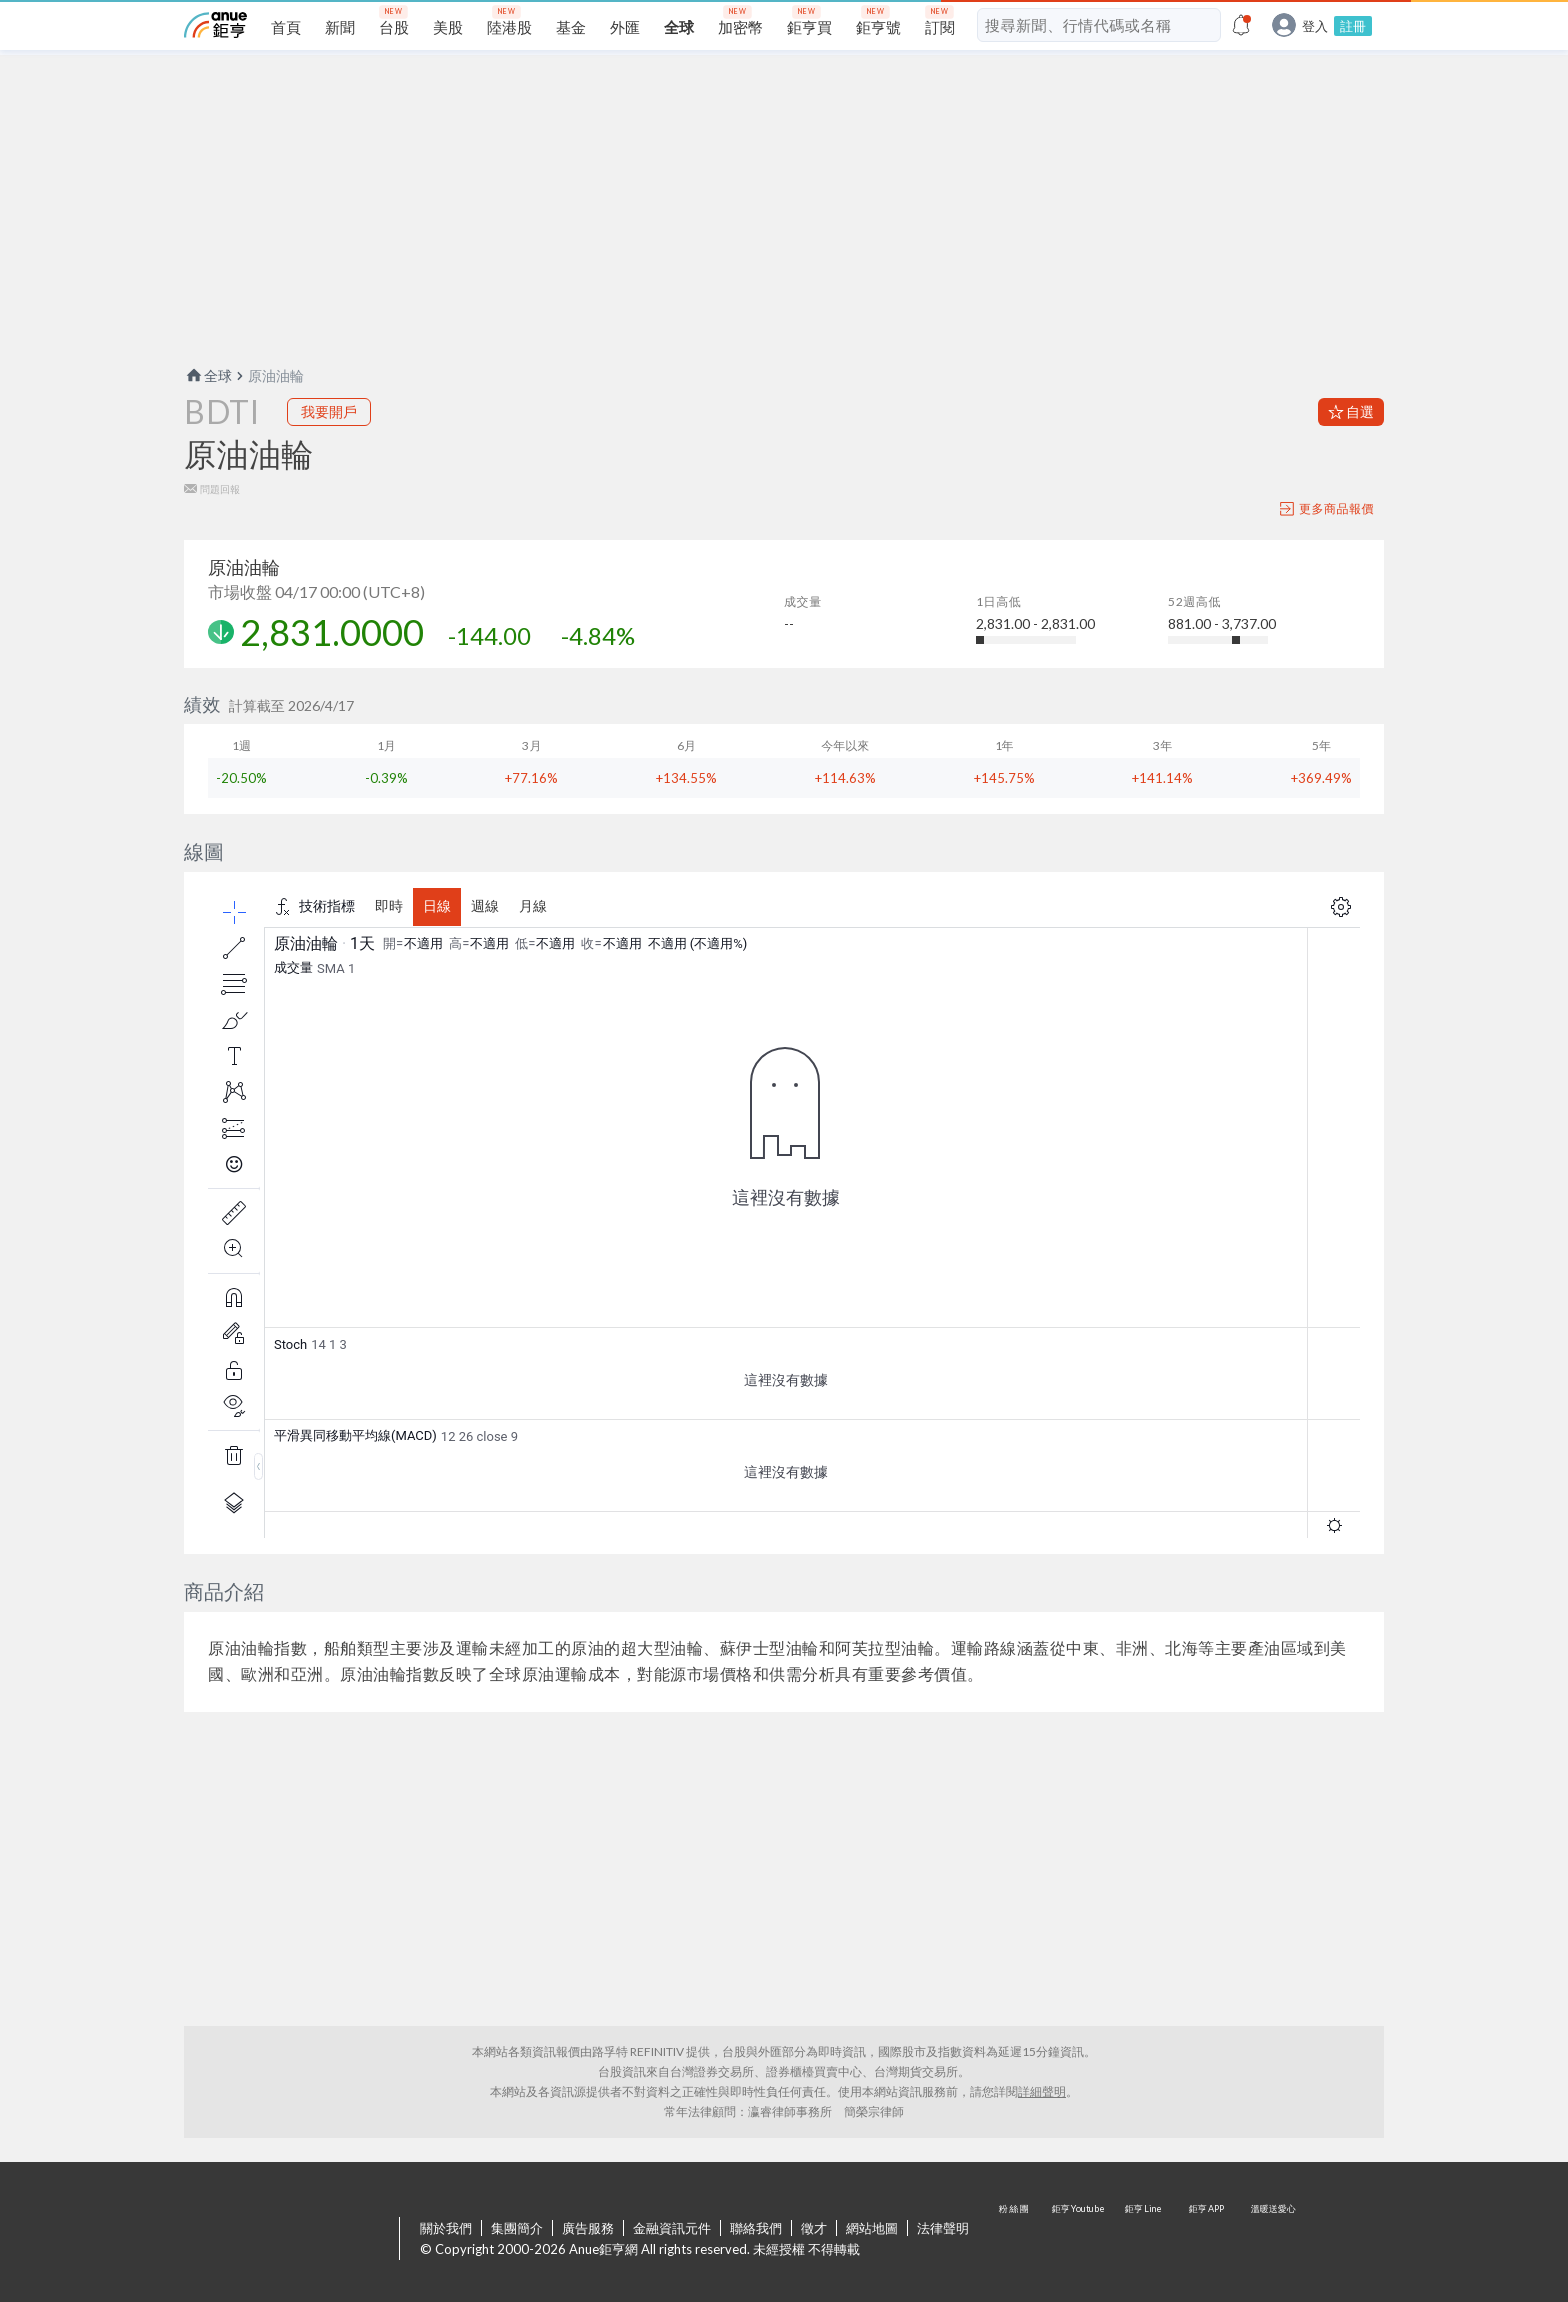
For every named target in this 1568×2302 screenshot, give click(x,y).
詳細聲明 (1042, 2091)
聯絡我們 (756, 2228)
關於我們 (446, 2228)
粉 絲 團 (1016, 2240)
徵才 (814, 2228)
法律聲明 (943, 2228)
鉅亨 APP (1208, 2240)
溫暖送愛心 (1272, 2240)
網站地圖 (872, 2228)
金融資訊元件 (672, 2228)
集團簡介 (517, 2228)
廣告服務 (588, 2228)
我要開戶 (329, 411)
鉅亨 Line (1144, 2240)
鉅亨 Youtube (1080, 2240)
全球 (208, 375)
